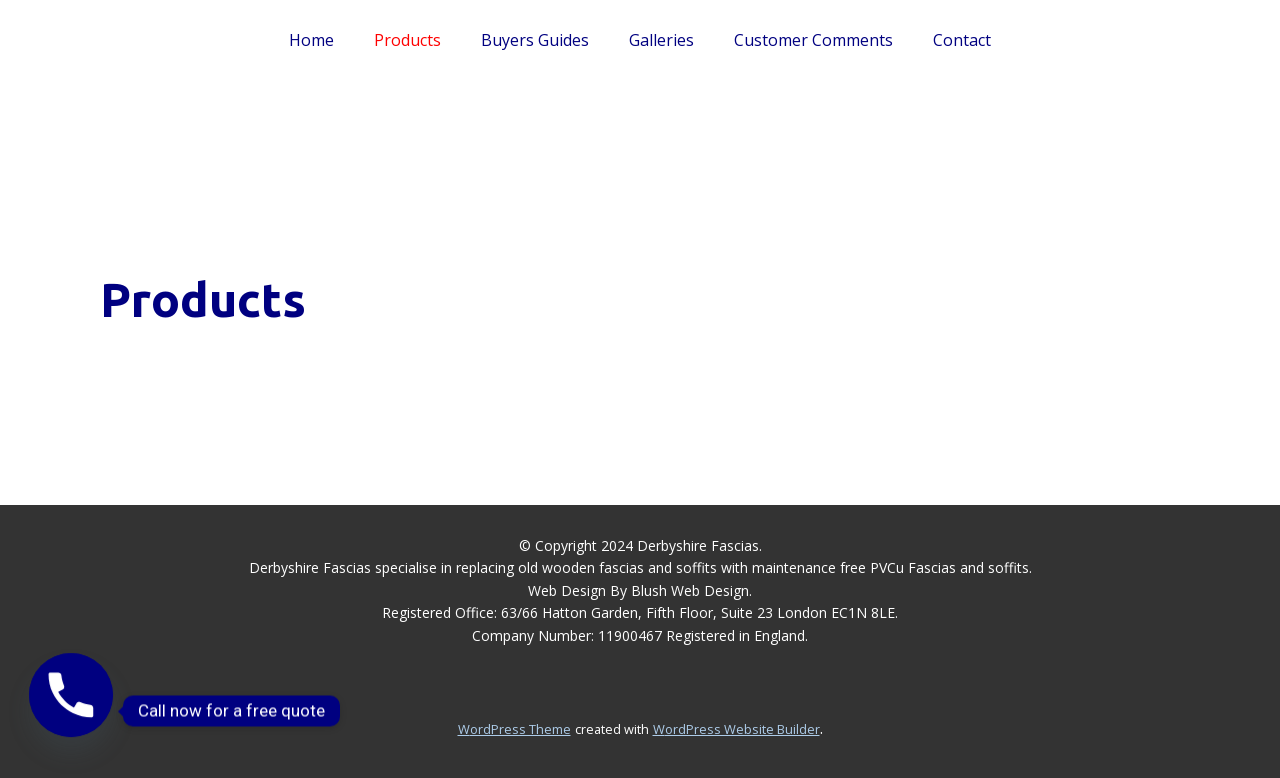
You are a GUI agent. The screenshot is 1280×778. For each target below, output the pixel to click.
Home (311, 40)
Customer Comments (813, 40)
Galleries (661, 40)
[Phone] (71, 711)
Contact (962, 40)
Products (407, 40)
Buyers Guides (535, 40)
